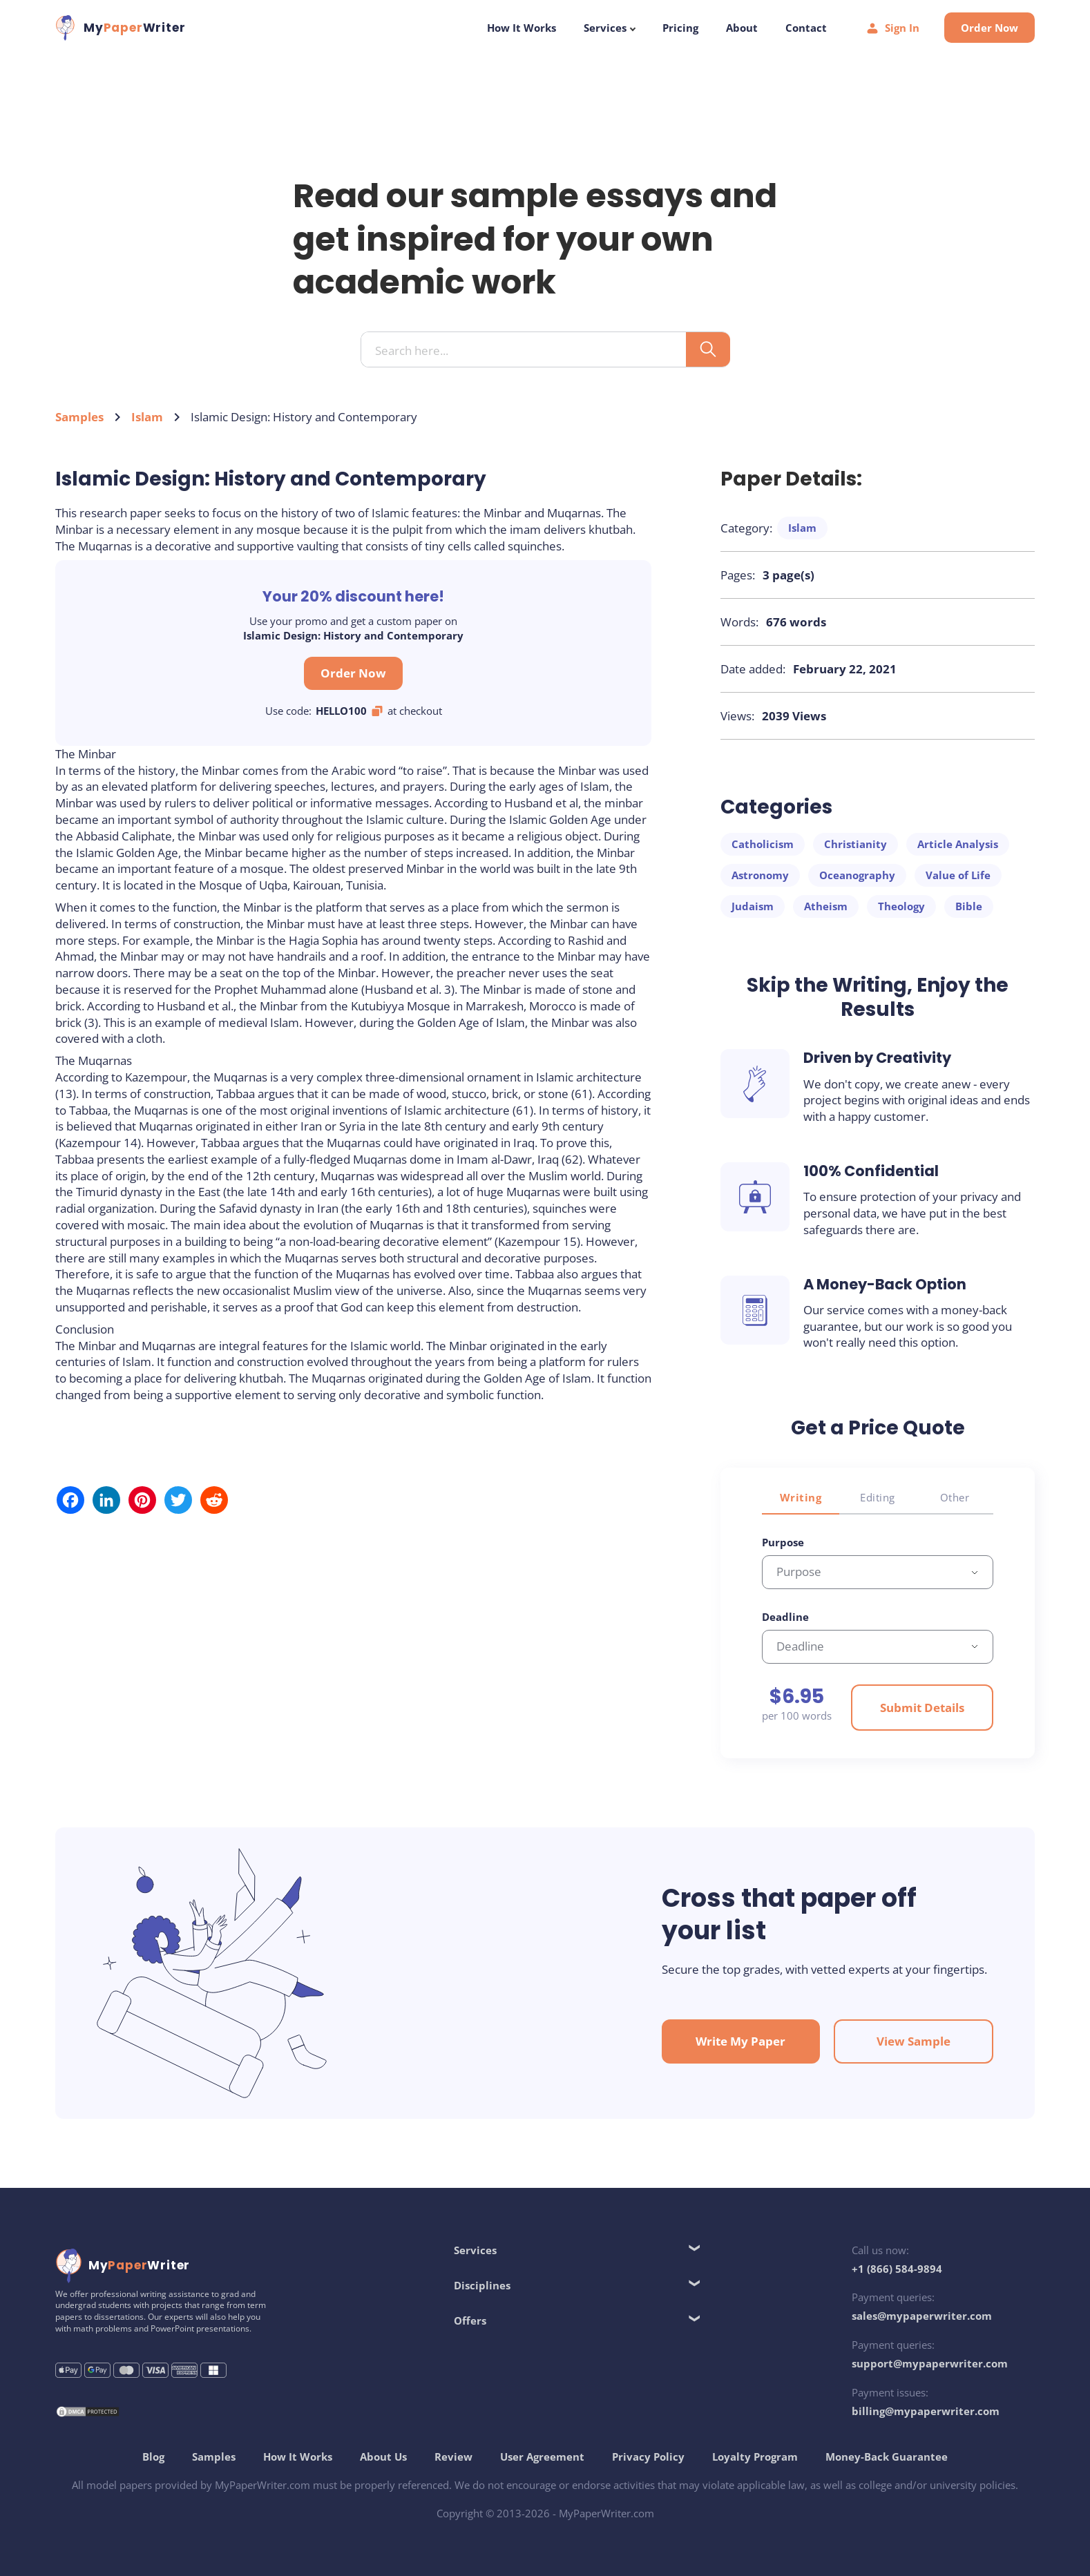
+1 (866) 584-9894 (897, 2269)
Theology (901, 906)
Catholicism (763, 844)
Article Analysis (957, 844)
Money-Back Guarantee (886, 2456)
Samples (79, 417)
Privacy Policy (648, 2456)
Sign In (892, 28)
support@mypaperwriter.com (930, 2363)
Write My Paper (740, 2041)
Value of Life (958, 875)
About (742, 28)
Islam (147, 417)
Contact (806, 28)
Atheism (826, 906)
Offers (470, 2320)
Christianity (855, 844)
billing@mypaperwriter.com (926, 2411)
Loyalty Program (755, 2456)
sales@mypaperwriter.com (922, 2316)
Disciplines (482, 2285)
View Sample (913, 2041)
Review (453, 2456)
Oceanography (857, 875)
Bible (968, 906)
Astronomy (760, 875)
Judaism (753, 906)
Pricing (680, 28)
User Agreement (542, 2456)
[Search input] (528, 350)
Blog (153, 2456)
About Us (383, 2456)
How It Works (521, 28)
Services (609, 28)
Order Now (989, 28)
